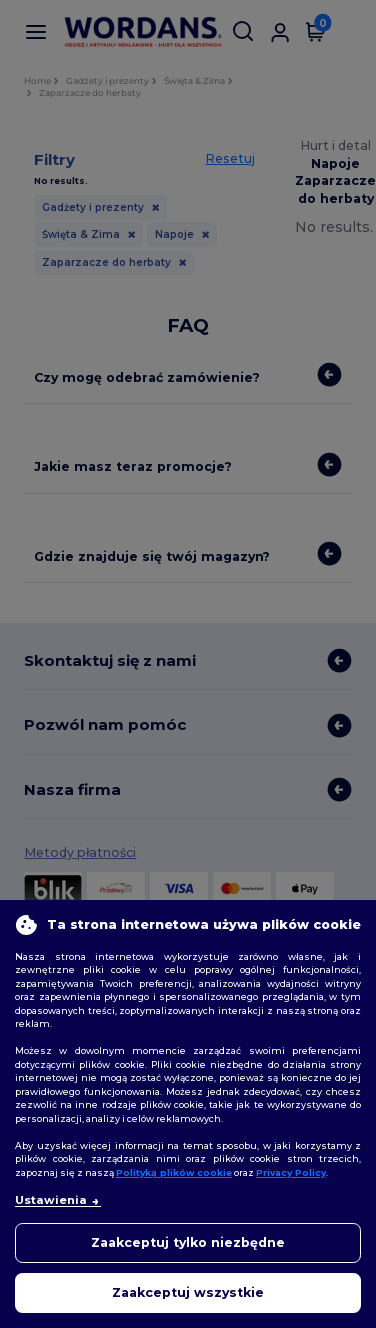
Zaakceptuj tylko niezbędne (188, 1242)
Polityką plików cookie (174, 1172)
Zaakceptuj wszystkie (188, 1292)
